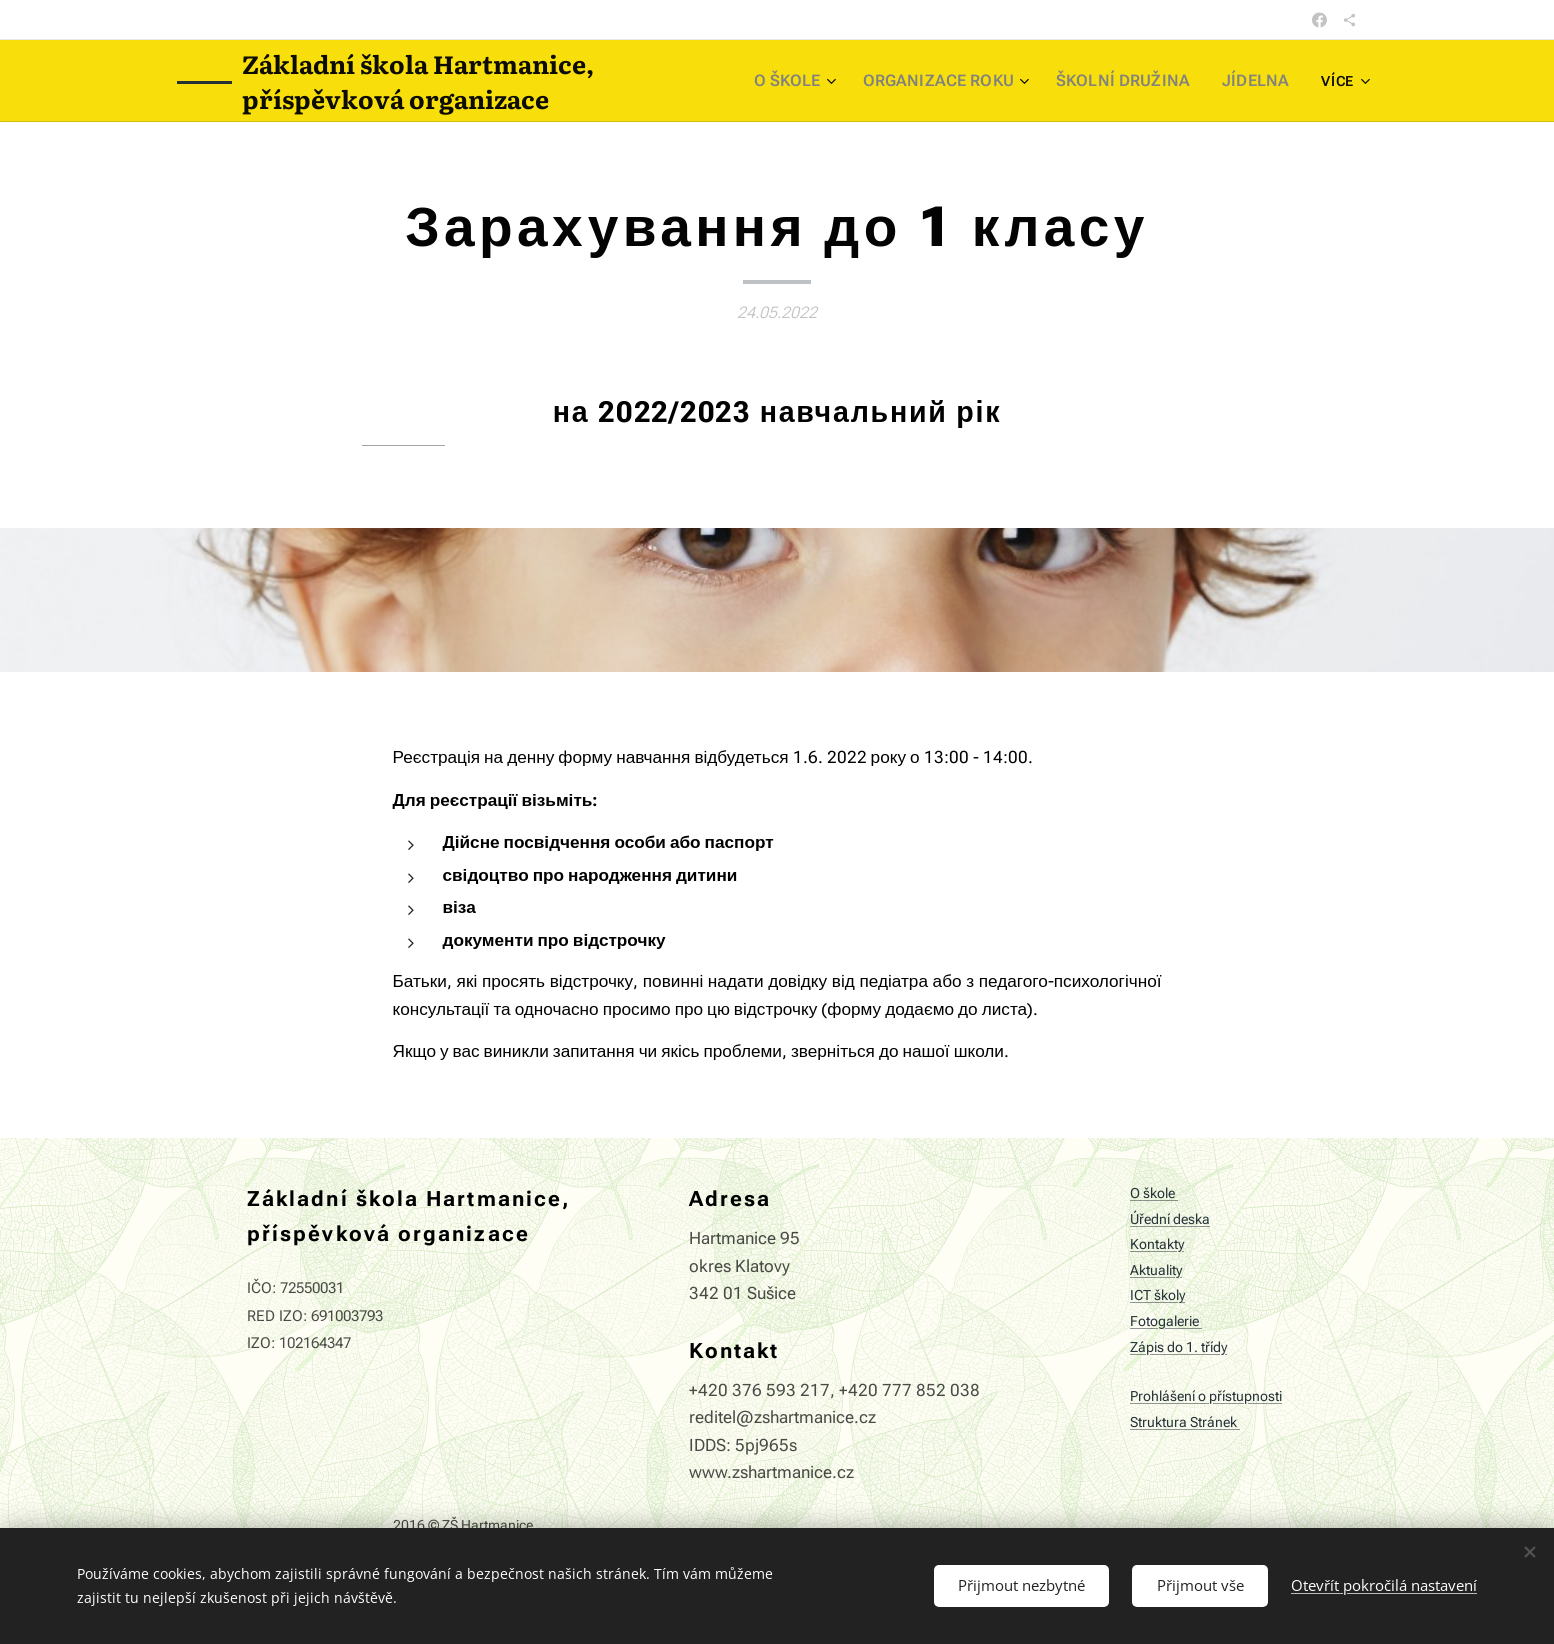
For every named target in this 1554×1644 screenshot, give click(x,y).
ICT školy (1157, 1295)
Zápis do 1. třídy (1178, 1346)
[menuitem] (830, 81)
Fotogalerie (1166, 1321)
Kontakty (1157, 1244)
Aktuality (1156, 1269)
